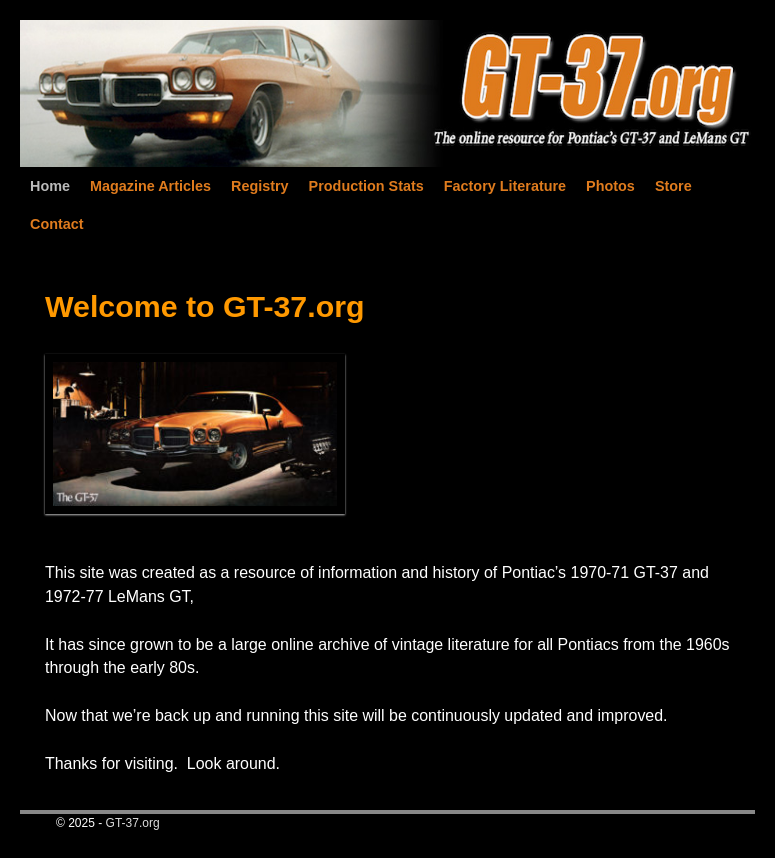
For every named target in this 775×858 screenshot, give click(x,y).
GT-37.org (133, 823)
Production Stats (366, 186)
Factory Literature (505, 186)
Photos (610, 186)
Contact (57, 224)
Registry (260, 186)
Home (50, 186)
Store (673, 186)
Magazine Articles (150, 186)
